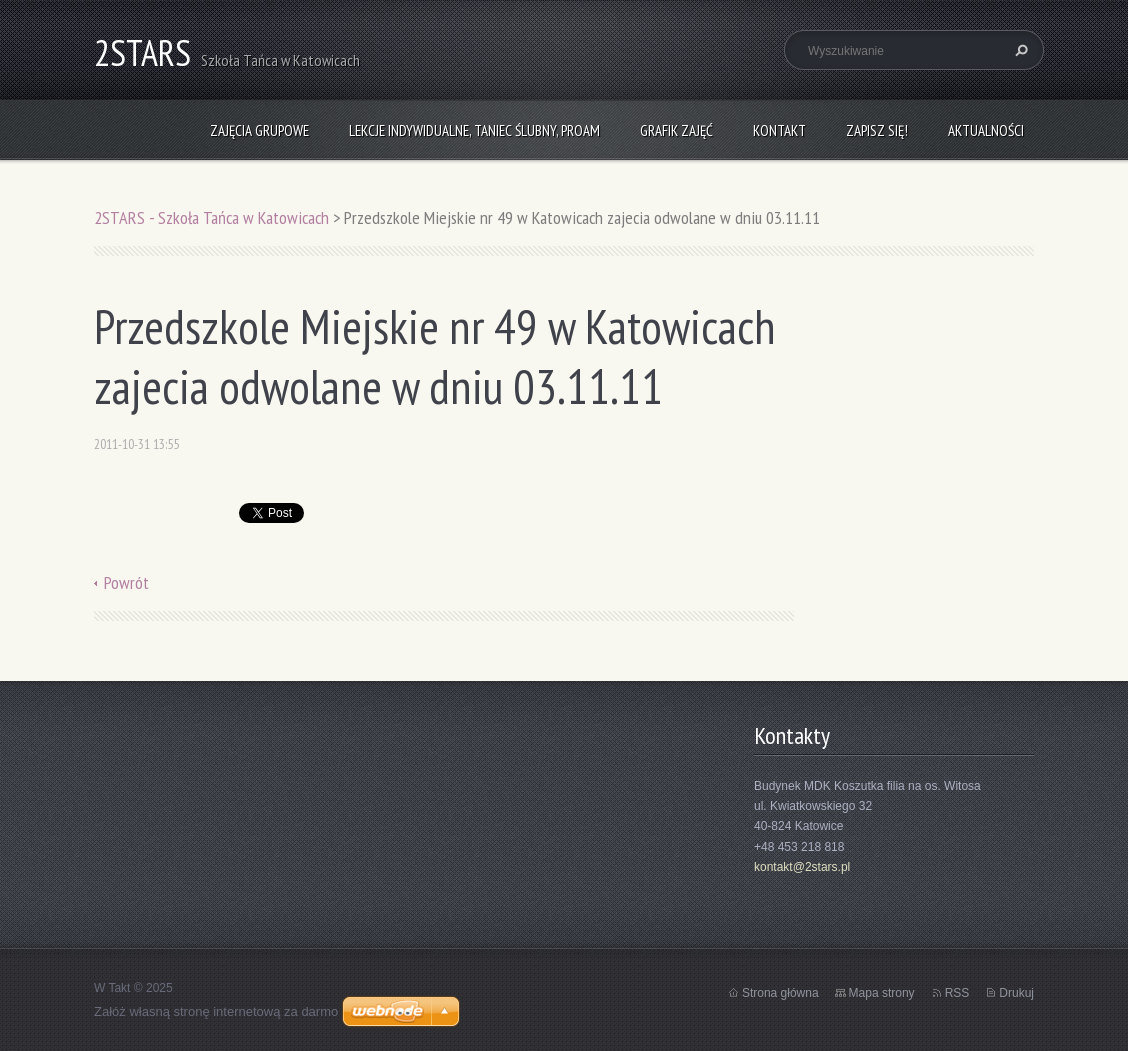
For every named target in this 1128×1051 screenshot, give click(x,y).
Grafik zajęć (676, 130)
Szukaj (1019, 50)
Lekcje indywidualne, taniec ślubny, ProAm (474, 130)
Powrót (126, 582)
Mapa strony (882, 993)
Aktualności (986, 130)
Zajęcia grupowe (259, 130)
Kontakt (779, 130)
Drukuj (1016, 993)
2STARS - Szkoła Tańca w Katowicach (211, 217)
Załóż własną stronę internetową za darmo (216, 1011)
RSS (957, 993)
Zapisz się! (877, 130)
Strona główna (780, 993)
